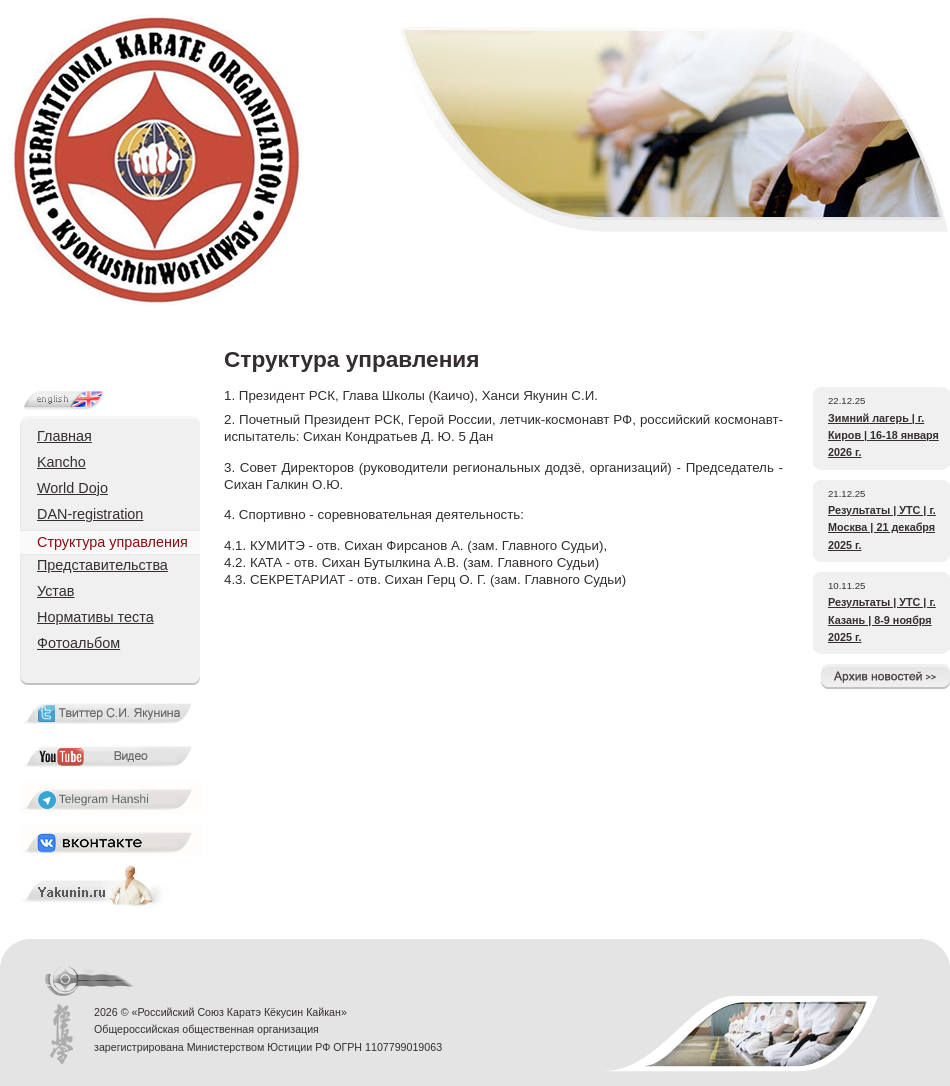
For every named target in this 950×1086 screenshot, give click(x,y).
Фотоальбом (78, 643)
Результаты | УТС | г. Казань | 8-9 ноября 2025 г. (882, 619)
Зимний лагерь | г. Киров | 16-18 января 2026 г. (883, 435)
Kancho (61, 462)
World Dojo (72, 488)
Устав (55, 591)
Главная (64, 436)
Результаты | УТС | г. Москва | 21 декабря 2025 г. (882, 527)
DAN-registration (90, 514)
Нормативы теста (95, 617)
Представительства (102, 565)
